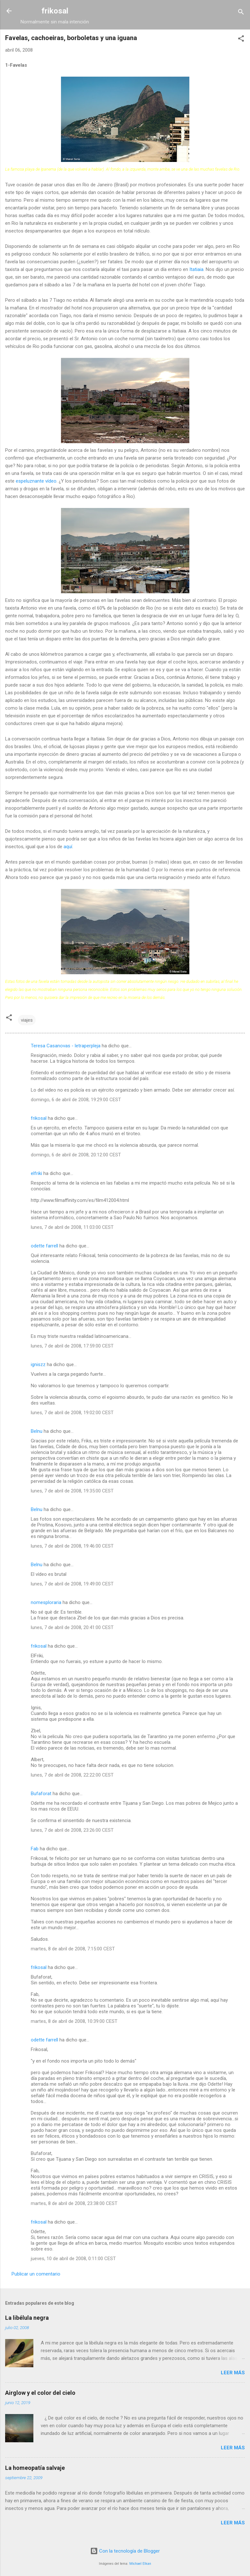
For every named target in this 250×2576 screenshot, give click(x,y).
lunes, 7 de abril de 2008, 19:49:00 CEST (72, 1584)
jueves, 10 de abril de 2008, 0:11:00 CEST (73, 2258)
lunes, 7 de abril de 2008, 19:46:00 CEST (72, 1546)
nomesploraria (46, 1602)
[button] (241, 40)
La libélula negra (27, 2317)
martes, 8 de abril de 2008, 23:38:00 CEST (74, 2203)
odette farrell (44, 1246)
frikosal (54, 10)
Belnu (36, 1431)
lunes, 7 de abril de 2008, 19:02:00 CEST (72, 1412)
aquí (68, 846)
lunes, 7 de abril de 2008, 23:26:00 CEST (72, 1830)
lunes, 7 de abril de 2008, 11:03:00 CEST (72, 1227)
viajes (27, 1020)
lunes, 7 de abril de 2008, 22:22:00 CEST (72, 1775)
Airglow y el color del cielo (40, 2392)
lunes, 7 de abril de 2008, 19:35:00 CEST (72, 1491)
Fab (35, 1849)
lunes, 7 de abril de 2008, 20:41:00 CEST (72, 1627)
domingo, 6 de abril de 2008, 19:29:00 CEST (76, 1099)
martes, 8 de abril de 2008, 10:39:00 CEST (74, 2021)
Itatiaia (196, 269)
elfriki (36, 1173)
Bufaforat (41, 1793)
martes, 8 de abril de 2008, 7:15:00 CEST (73, 1949)
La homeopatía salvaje (35, 2467)
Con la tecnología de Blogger (125, 2551)
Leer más (233, 2373)
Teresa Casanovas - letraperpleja (65, 1046)
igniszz (38, 1364)
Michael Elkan (140, 2564)
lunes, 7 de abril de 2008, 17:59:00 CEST (72, 1346)
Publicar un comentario (36, 2274)
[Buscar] (241, 13)
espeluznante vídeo (36, 481)
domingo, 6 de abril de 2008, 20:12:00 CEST (76, 1155)
